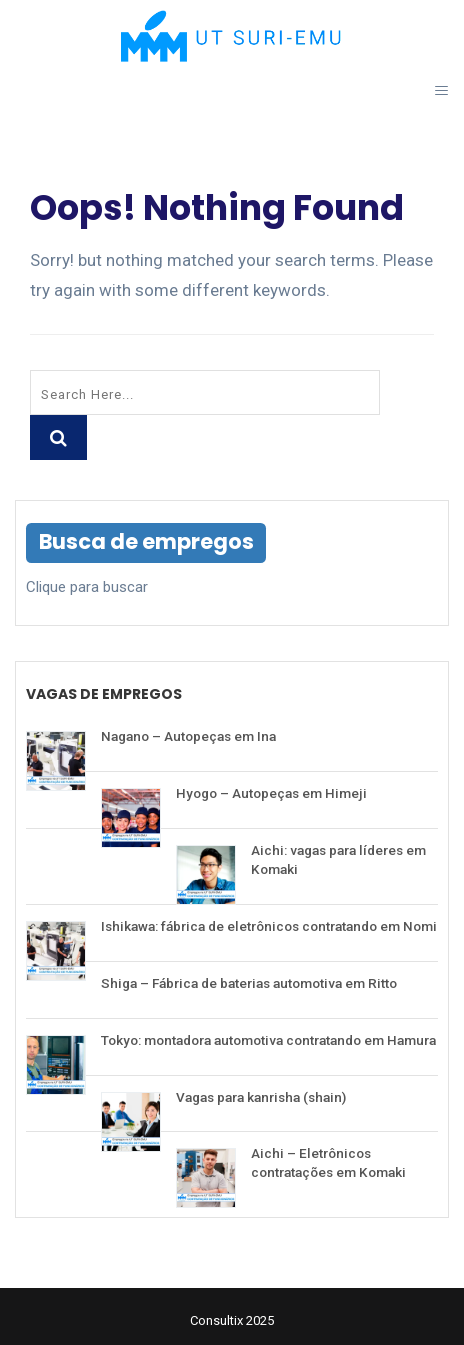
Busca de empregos (146, 541)
